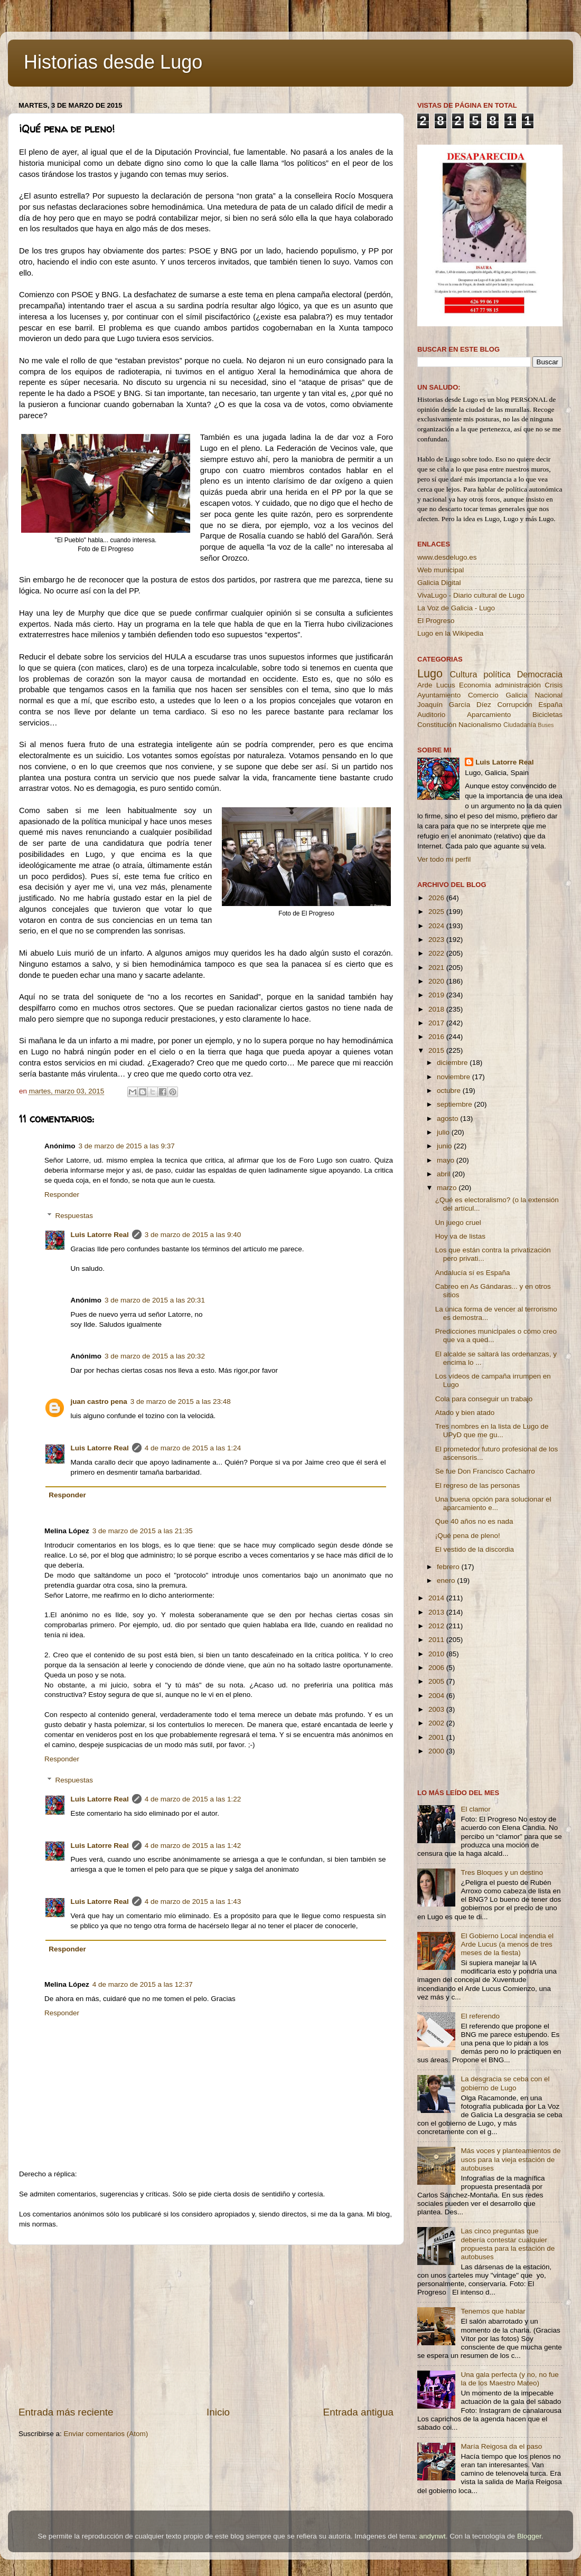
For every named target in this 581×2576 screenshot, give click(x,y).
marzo (447, 1188)
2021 (437, 967)
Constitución (436, 725)
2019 (437, 995)
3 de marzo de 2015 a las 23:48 (180, 1401)
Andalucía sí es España (472, 1273)
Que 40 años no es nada (474, 1521)
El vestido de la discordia (474, 1549)
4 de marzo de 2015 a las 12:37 (142, 1984)
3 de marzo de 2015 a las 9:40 (193, 1235)
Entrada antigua (358, 2412)
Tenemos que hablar (493, 2311)
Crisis (554, 685)
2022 (437, 953)
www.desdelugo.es (447, 557)
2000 (437, 1751)
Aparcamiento (489, 715)
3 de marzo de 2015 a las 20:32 (155, 1356)
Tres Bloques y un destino (502, 1872)
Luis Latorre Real (100, 1235)
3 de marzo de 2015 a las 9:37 (127, 1146)
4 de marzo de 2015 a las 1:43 (193, 1901)
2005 (437, 1681)
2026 (437, 898)
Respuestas (74, 1216)
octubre (450, 1090)
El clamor (475, 1809)
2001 (437, 1737)
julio (444, 1132)
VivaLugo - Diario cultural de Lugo (470, 595)
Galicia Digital (439, 583)
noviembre (454, 1077)
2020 (437, 981)
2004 (437, 1696)
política (496, 674)
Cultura (463, 674)
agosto (448, 1118)
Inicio (218, 2412)
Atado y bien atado (465, 1413)
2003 (437, 1709)
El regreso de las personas (477, 1485)
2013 (437, 1612)
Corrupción (514, 705)
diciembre (453, 1063)
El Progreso (436, 621)
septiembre (455, 1104)
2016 (437, 1037)
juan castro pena (99, 1401)
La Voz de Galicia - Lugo (456, 608)
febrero (449, 1567)
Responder (61, 1195)
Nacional (549, 695)
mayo (446, 1160)
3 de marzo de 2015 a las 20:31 (155, 1300)
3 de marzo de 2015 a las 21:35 (142, 1531)
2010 (437, 1654)
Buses (546, 725)
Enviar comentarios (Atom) (106, 2434)
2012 (437, 1626)
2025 (437, 912)
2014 (437, 1598)
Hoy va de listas (460, 1236)
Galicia (516, 695)
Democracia (540, 674)
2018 (437, 1009)
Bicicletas (547, 715)
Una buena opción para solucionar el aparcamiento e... (493, 1503)
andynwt (432, 2536)
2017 (437, 1023)
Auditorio (431, 715)
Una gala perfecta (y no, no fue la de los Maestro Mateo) (509, 2379)
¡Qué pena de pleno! (467, 1536)
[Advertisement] (206, 2325)
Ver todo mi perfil (444, 859)
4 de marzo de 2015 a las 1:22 (193, 1799)
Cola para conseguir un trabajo (484, 1399)
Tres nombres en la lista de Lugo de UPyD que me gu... (492, 1430)
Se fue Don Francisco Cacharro (485, 1471)
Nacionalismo (479, 725)
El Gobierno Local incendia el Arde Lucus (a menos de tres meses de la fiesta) (507, 1944)
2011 (437, 1640)
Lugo (430, 673)
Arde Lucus (436, 685)
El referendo (480, 2016)
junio (445, 1146)
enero (447, 1580)
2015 (437, 1050)
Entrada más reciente (66, 2412)
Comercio (483, 695)
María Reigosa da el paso (501, 2446)
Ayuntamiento (439, 695)
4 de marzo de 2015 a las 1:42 (193, 1846)
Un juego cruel (458, 1222)
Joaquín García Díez (454, 705)
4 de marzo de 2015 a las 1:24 (193, 1448)
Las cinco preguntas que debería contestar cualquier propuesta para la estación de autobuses (508, 2244)
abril (444, 1174)
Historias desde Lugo (113, 62)
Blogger (529, 2536)
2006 (437, 1668)
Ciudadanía (519, 725)
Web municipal (440, 570)
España (550, 705)
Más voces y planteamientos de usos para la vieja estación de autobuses (510, 2159)
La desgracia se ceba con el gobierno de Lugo (505, 2083)
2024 (437, 926)
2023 (437, 939)
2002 (437, 1723)
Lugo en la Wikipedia (450, 633)
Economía (475, 685)
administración (518, 685)
